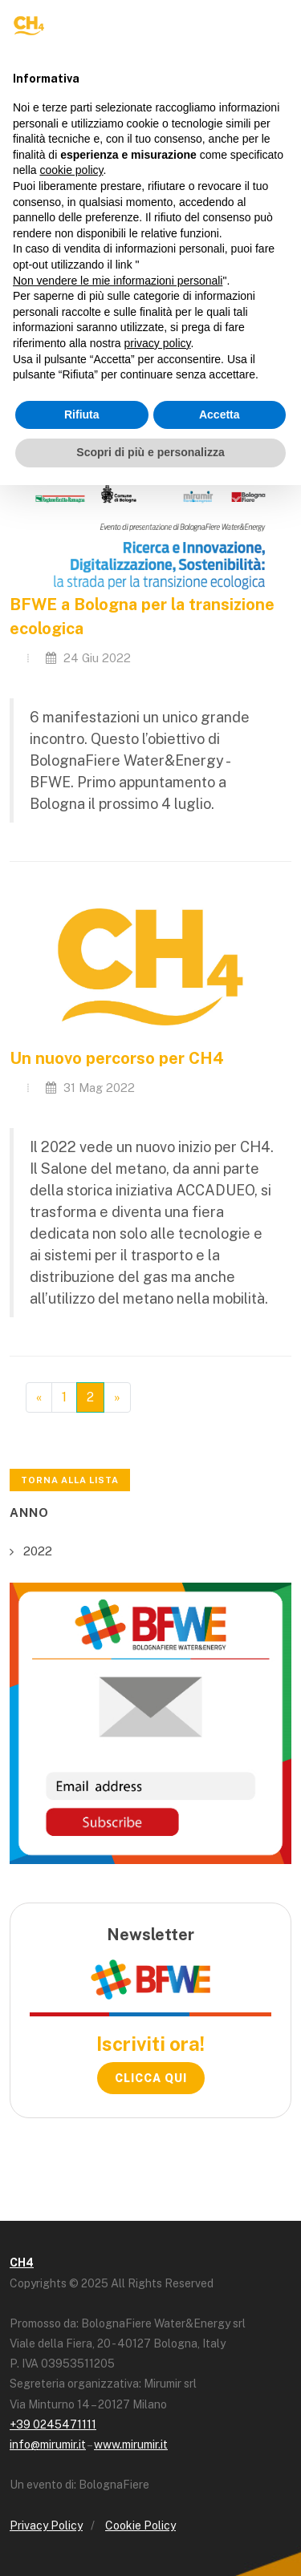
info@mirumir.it (48, 2444)
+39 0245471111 (53, 2424)
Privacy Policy (46, 2525)
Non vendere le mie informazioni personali (117, 280)
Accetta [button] (219, 414)
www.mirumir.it (131, 2444)
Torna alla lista (70, 1480)
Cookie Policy (140, 2525)
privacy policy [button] (157, 343)
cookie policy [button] (71, 170)
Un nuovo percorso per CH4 (117, 1058)
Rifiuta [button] (82, 414)
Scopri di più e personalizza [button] (150, 452)
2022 (37, 1551)
